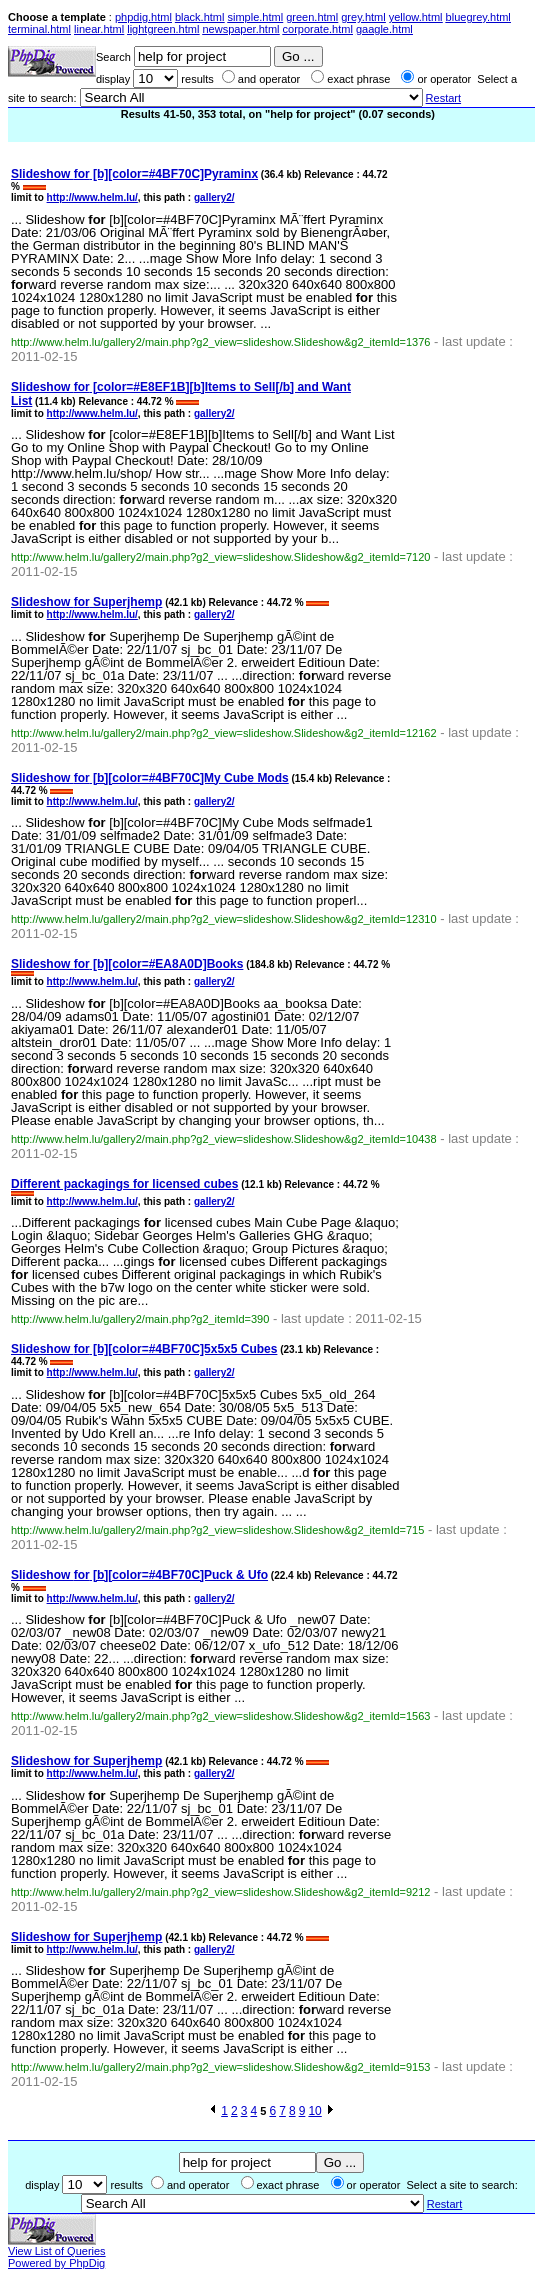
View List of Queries (57, 2251)
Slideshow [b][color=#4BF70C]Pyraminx (134, 174)
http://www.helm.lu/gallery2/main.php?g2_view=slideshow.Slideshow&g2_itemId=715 (217, 1530)
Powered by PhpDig (56, 2263)
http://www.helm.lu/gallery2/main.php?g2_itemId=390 (140, 1319)
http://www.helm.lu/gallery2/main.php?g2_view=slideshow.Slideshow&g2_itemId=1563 (220, 1716)
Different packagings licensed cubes (124, 1184)
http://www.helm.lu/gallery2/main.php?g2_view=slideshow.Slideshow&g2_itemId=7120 (220, 557)
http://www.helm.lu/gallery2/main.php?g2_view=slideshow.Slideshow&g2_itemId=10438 (224, 1139)
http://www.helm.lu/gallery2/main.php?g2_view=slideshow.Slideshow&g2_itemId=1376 (220, 342)
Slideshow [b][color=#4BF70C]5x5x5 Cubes (144, 1349)
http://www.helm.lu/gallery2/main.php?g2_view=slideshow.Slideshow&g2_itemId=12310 (224, 919)
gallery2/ (214, 197)
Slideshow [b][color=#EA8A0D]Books (127, 964)
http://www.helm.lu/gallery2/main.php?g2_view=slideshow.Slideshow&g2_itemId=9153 (220, 2067)
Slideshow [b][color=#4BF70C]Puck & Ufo (139, 1575)
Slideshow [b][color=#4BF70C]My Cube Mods (150, 778)
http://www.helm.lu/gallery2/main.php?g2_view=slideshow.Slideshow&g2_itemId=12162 (224, 733)
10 (314, 2111)
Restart (443, 98)
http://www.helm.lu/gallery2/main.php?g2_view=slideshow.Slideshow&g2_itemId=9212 (220, 1892)
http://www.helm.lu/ (92, 197)
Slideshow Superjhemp (86, 602)
